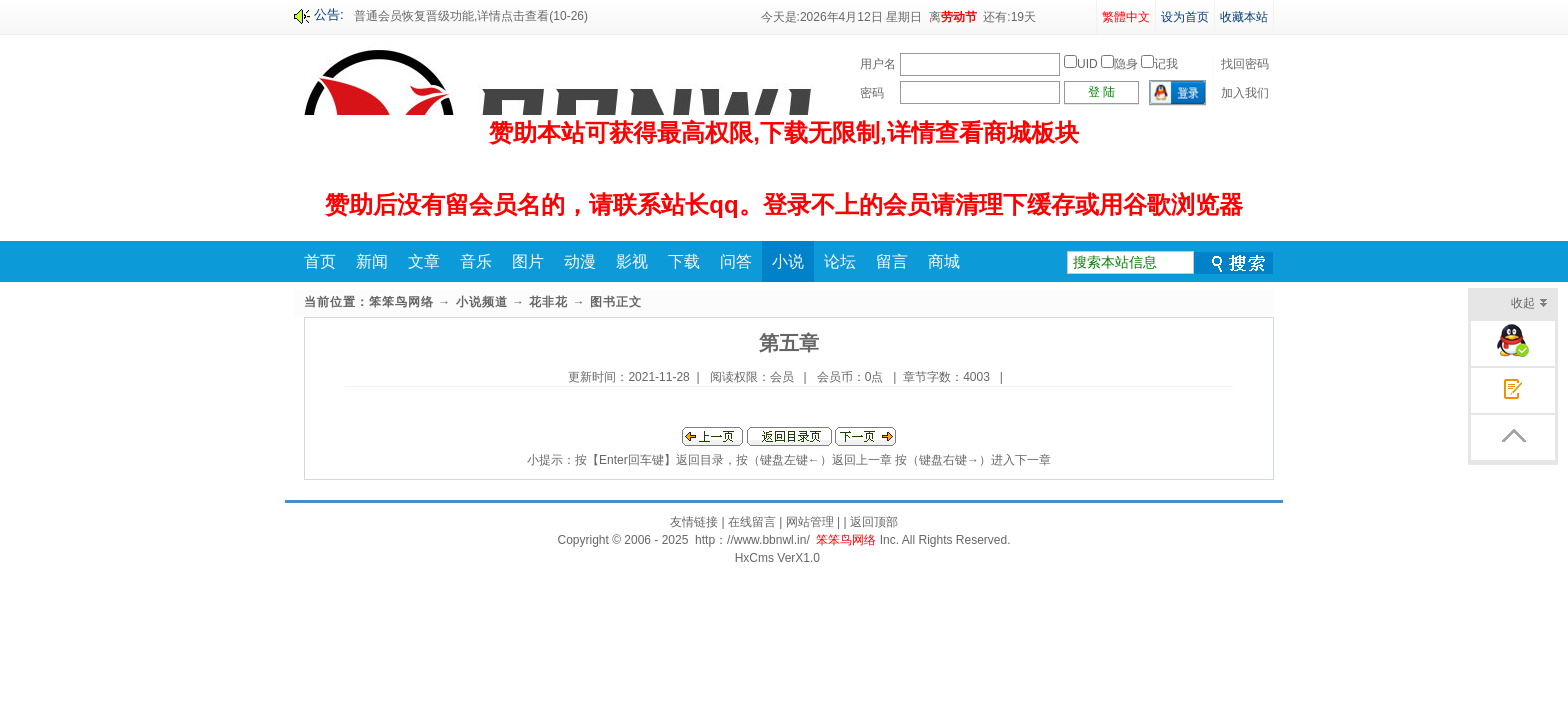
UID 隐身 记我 (1121, 64)
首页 (320, 261)
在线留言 (752, 522)
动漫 (580, 261)
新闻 (372, 261)
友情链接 (694, 522)
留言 (892, 261)
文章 (424, 261)
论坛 (840, 261)
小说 (788, 261)
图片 (528, 261)
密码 (872, 93)
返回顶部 (874, 522)
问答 (736, 261)
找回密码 (1245, 64)
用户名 (878, 64)
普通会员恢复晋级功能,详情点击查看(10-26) (471, 16)
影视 (632, 261)
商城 (944, 261)
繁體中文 (1126, 17)
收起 (1529, 304)
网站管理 (810, 522)
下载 (684, 261)
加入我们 (1245, 93)
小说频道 (482, 302)
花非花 (548, 302)
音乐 (476, 261)
